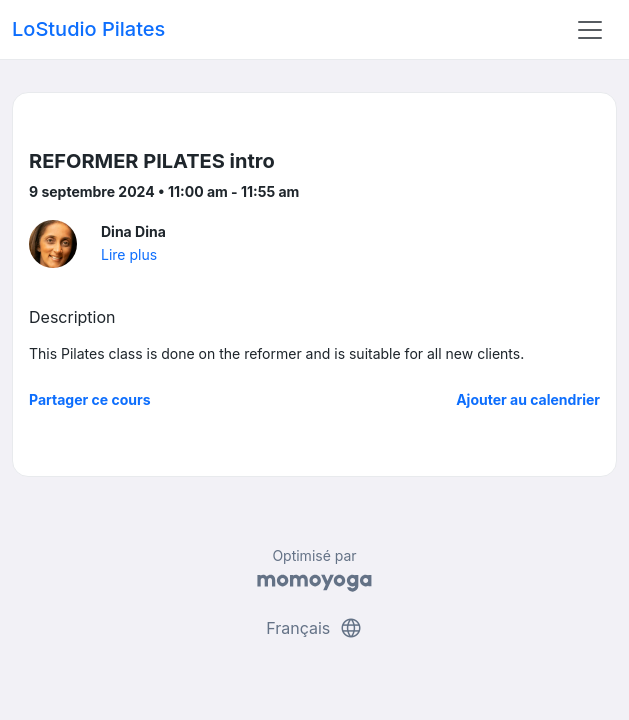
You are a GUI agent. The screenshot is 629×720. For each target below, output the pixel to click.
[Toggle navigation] (590, 30)
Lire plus (129, 254)
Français (314, 628)
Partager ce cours (90, 399)
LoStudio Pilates (88, 29)
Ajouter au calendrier (528, 399)
